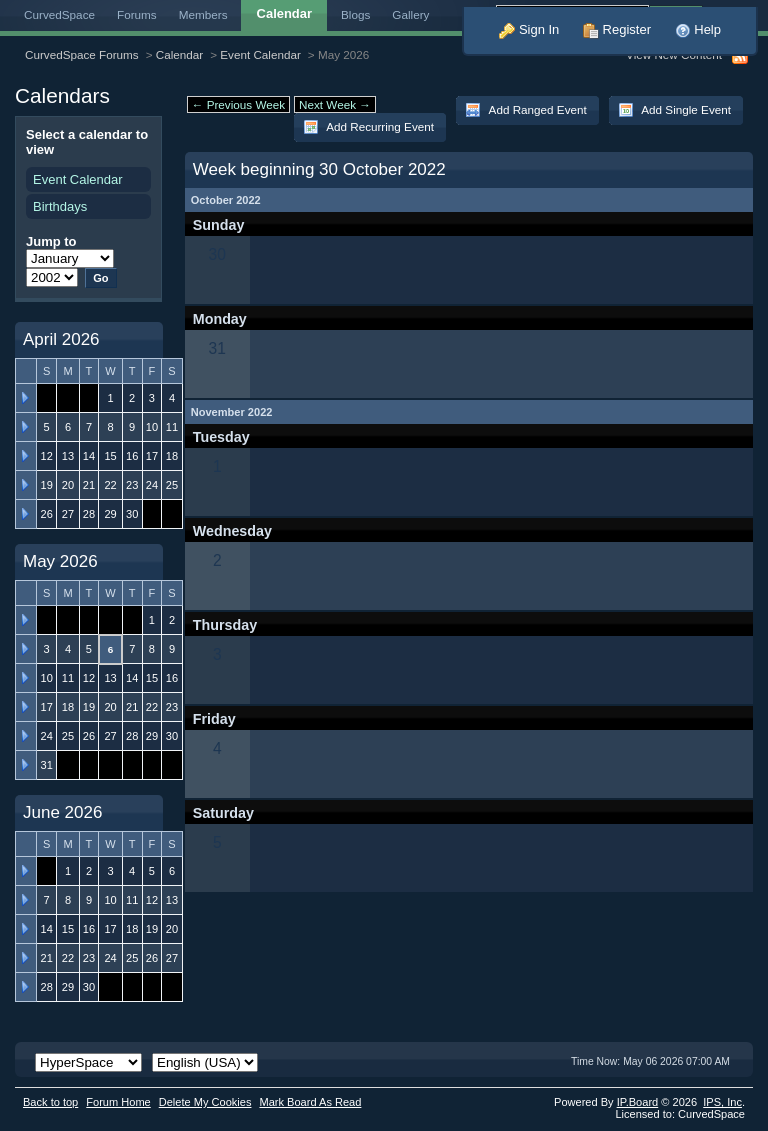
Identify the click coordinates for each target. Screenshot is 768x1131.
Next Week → (335, 104)
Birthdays (60, 206)
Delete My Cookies (205, 1102)
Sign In (529, 29)
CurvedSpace (59, 14)
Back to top (50, 1102)
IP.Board (638, 1102)
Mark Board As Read (310, 1102)
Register (617, 29)
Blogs (355, 14)
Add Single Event (674, 110)
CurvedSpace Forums (82, 54)
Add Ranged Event (526, 110)
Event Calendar (260, 54)
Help (698, 29)
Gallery (410, 14)
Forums (137, 14)
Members (203, 14)
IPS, (722, 1102)
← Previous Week (238, 104)
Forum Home (118, 1102)
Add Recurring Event (368, 127)
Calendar (179, 54)
